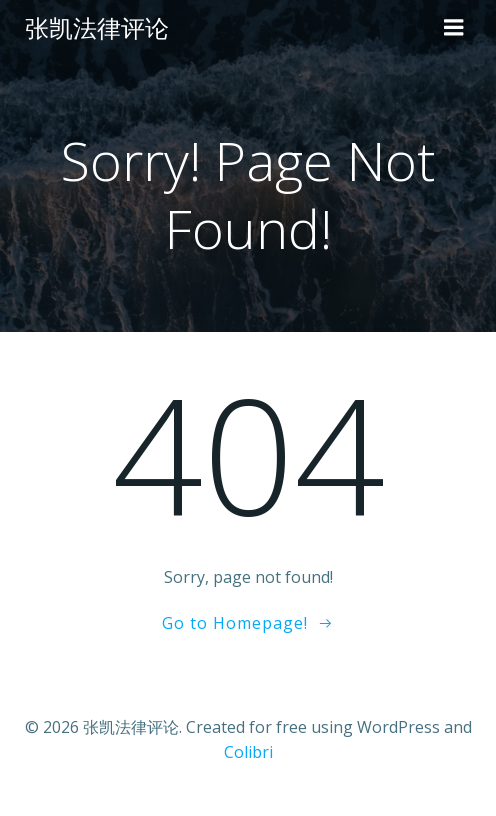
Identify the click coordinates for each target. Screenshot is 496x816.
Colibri (248, 752)
